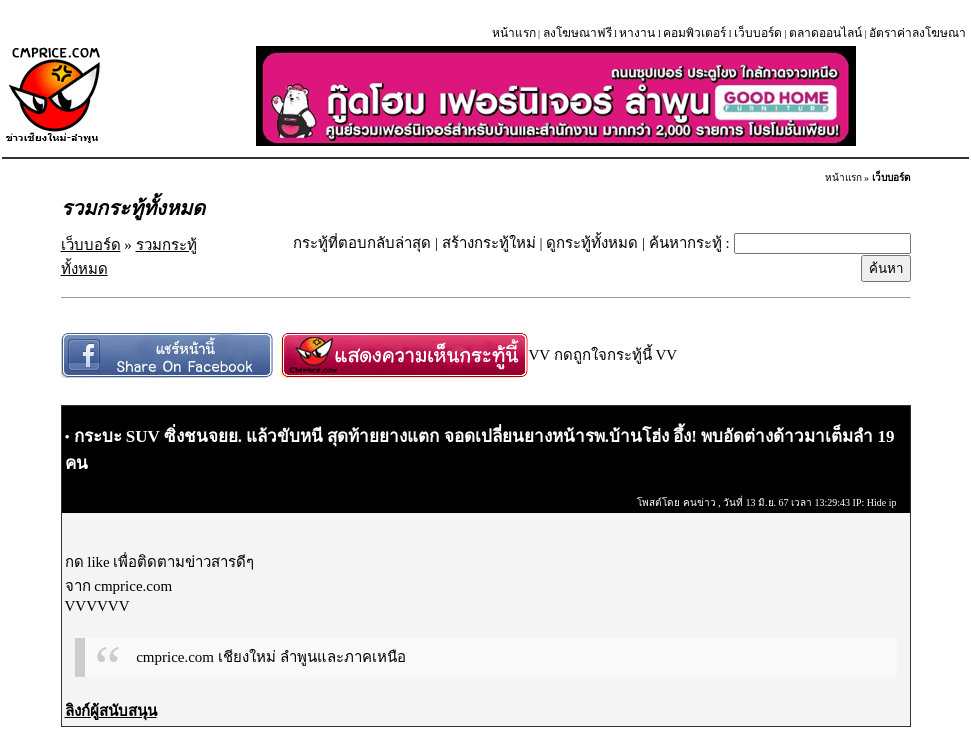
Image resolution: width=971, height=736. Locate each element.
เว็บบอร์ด (758, 33)
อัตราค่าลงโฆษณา (917, 33)
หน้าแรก (514, 33)
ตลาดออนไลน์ (825, 33)
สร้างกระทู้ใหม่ (489, 243)
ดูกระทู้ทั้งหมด (592, 243)
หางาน (637, 33)
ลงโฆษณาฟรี (577, 33)
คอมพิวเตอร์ (694, 33)
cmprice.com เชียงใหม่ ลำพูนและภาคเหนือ (270, 657)
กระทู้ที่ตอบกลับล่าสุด (362, 243)
